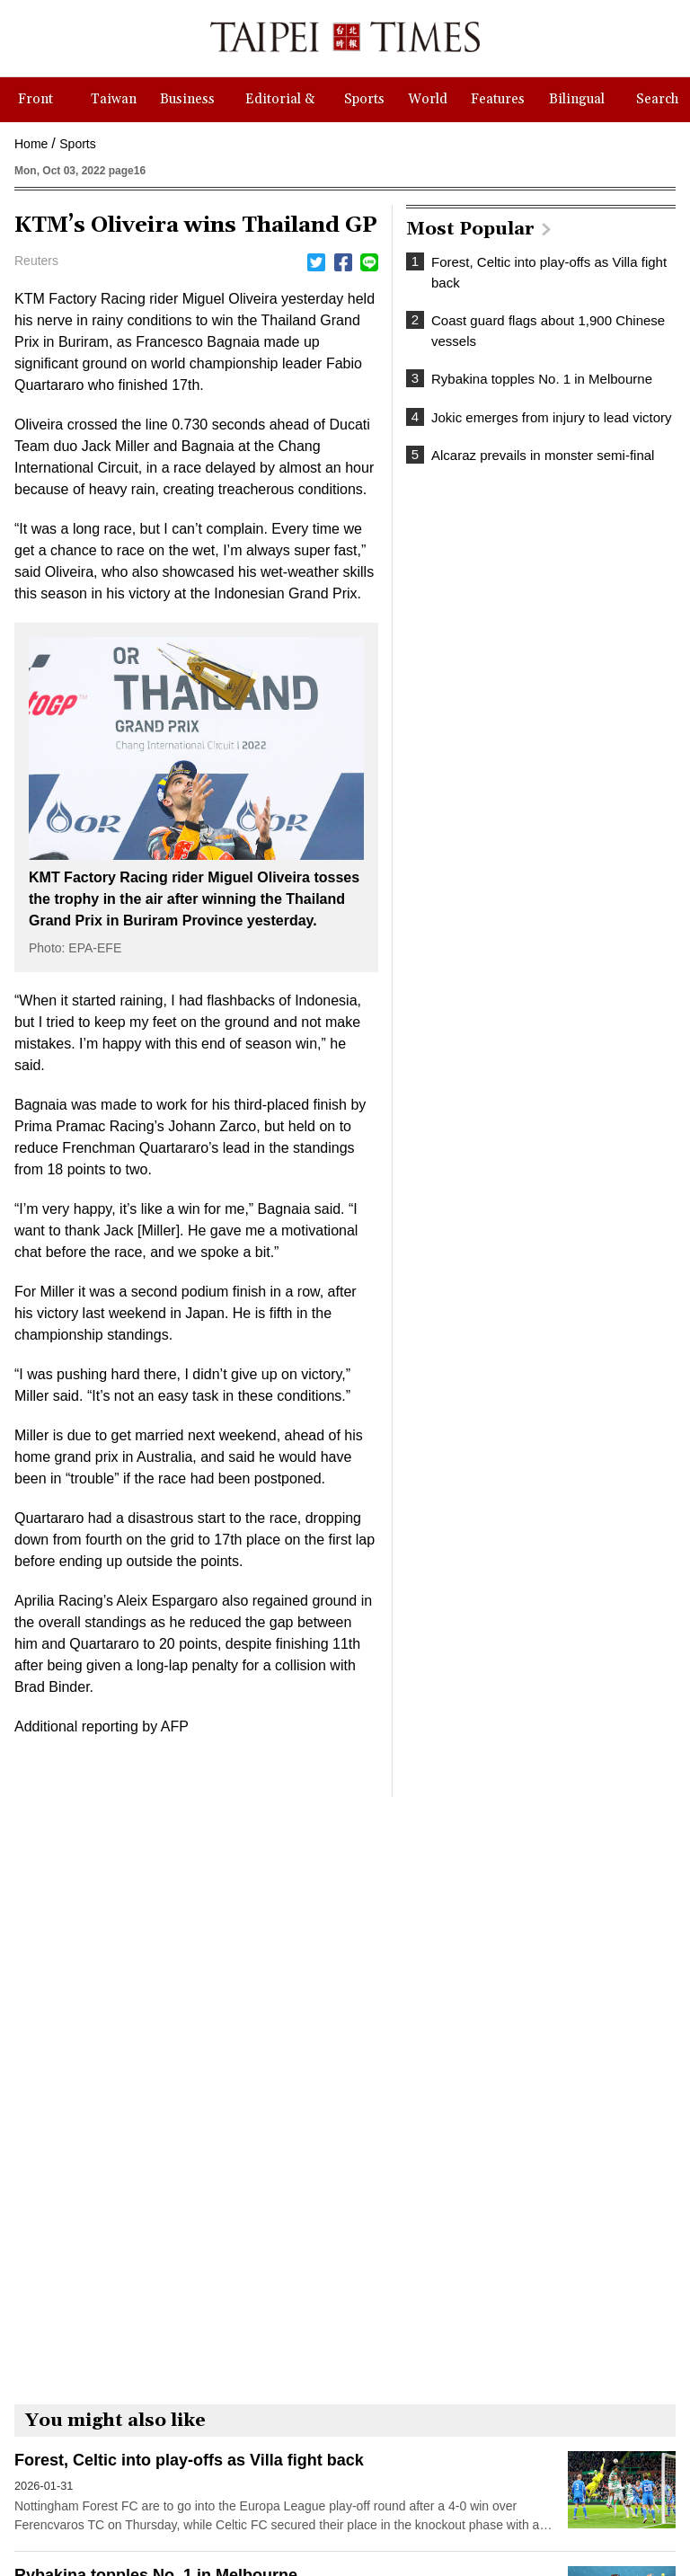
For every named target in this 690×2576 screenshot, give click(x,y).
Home (31, 144)
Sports (77, 144)
